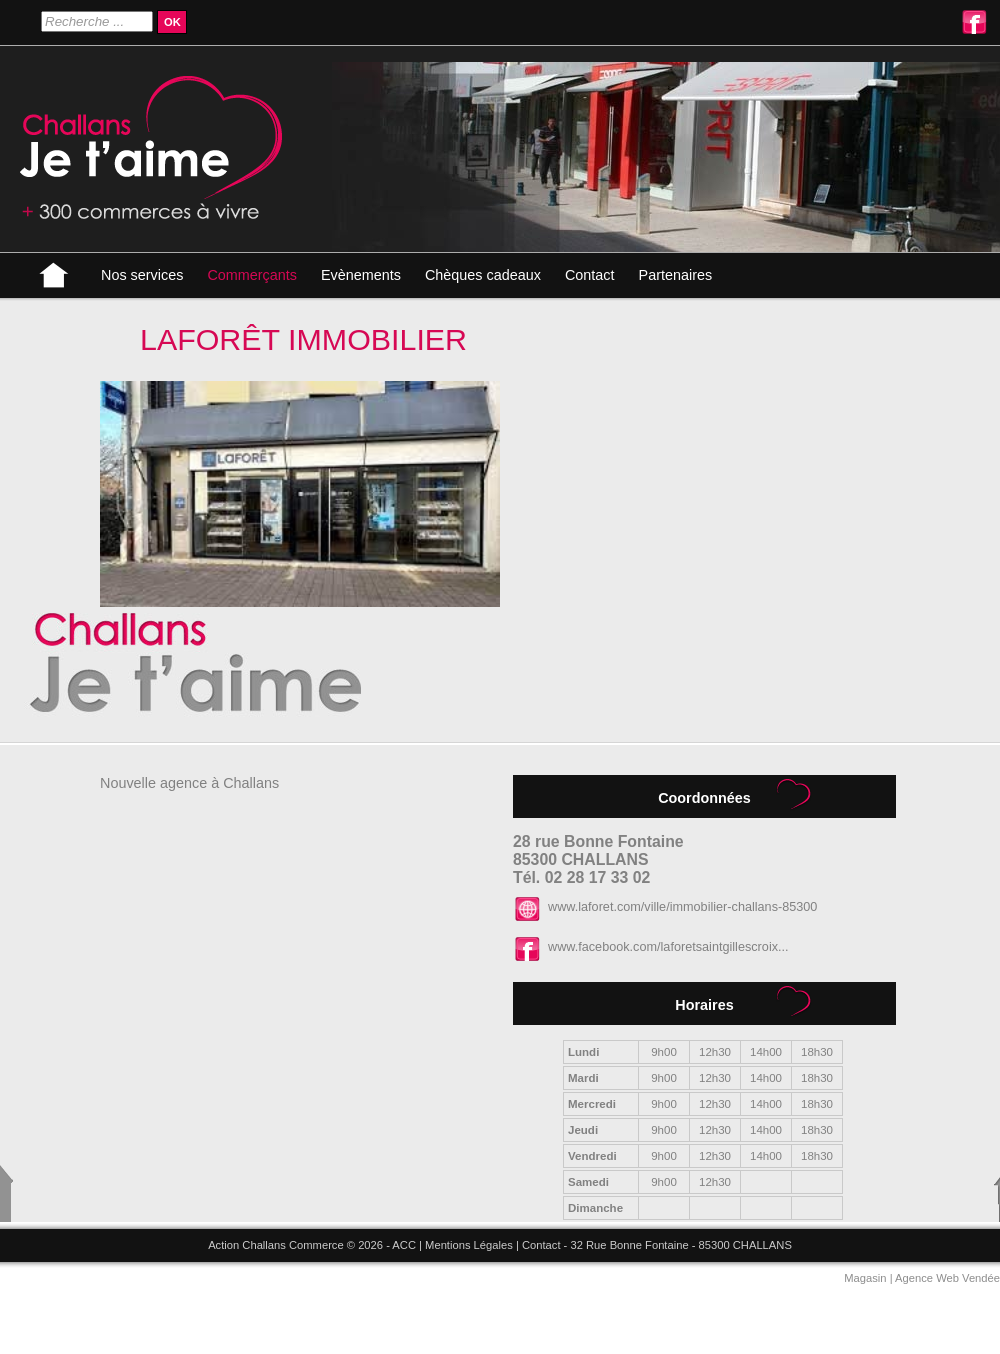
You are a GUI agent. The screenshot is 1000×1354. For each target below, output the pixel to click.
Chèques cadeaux (483, 275)
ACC (404, 1245)
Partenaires (676, 275)
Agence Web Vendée (947, 1278)
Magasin (865, 1278)
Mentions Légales (469, 1245)
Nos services (142, 275)
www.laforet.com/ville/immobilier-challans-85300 (682, 907)
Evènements (361, 275)
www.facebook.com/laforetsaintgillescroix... (668, 947)
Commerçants (252, 275)
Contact (590, 275)
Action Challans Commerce (276, 1245)
